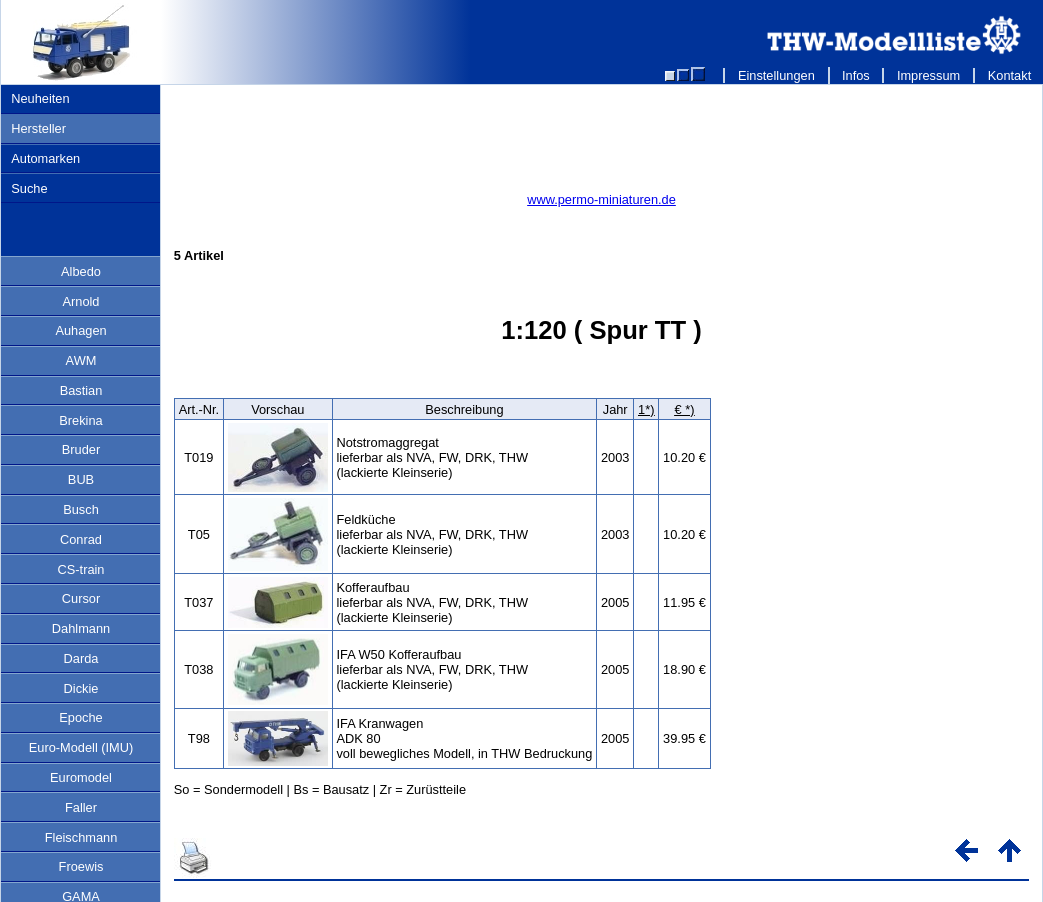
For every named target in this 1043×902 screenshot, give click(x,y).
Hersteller (38, 128)
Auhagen (80, 330)
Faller (81, 807)
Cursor (81, 598)
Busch (81, 509)
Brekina (80, 420)
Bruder (81, 449)
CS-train (81, 569)
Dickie (81, 688)
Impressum (928, 75)
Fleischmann (81, 837)
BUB (81, 479)
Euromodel (81, 777)
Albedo (81, 271)
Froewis (81, 866)
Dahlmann (81, 628)
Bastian (81, 390)
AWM (81, 360)
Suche (29, 188)
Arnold (81, 301)
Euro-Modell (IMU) (81, 747)
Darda (81, 658)
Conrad (81, 539)
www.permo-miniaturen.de (601, 199)
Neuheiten (40, 98)
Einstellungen (776, 75)
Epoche (80, 717)
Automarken (45, 158)
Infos (856, 75)
